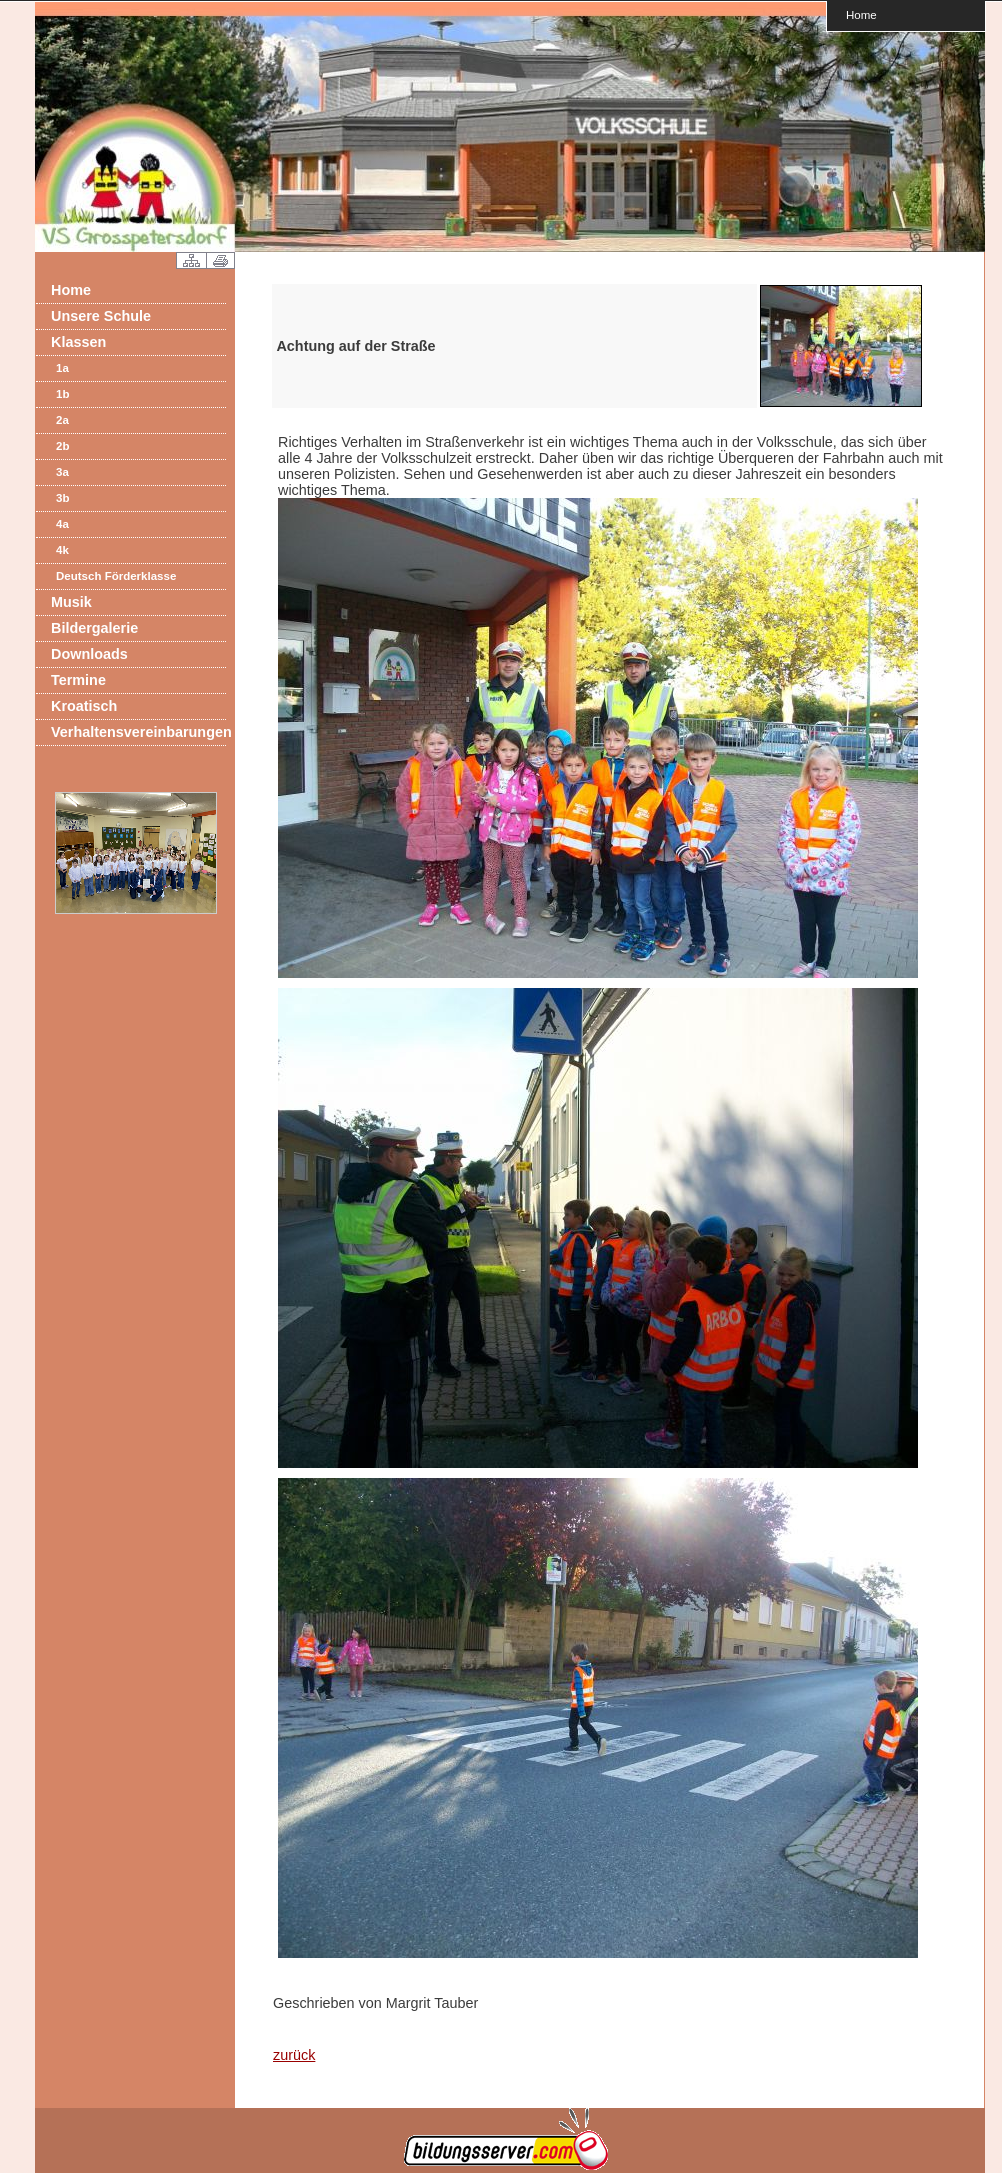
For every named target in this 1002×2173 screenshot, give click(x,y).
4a (62, 524)
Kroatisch (84, 706)
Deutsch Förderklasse (116, 576)
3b (62, 498)
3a (62, 472)
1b (62, 394)
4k (62, 550)
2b (62, 446)
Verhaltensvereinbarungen (138, 732)
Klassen (78, 342)
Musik (71, 602)
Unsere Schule (101, 316)
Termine (78, 680)
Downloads (89, 654)
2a (62, 420)
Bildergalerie (94, 628)
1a (62, 368)
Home (861, 14)
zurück (294, 2055)
